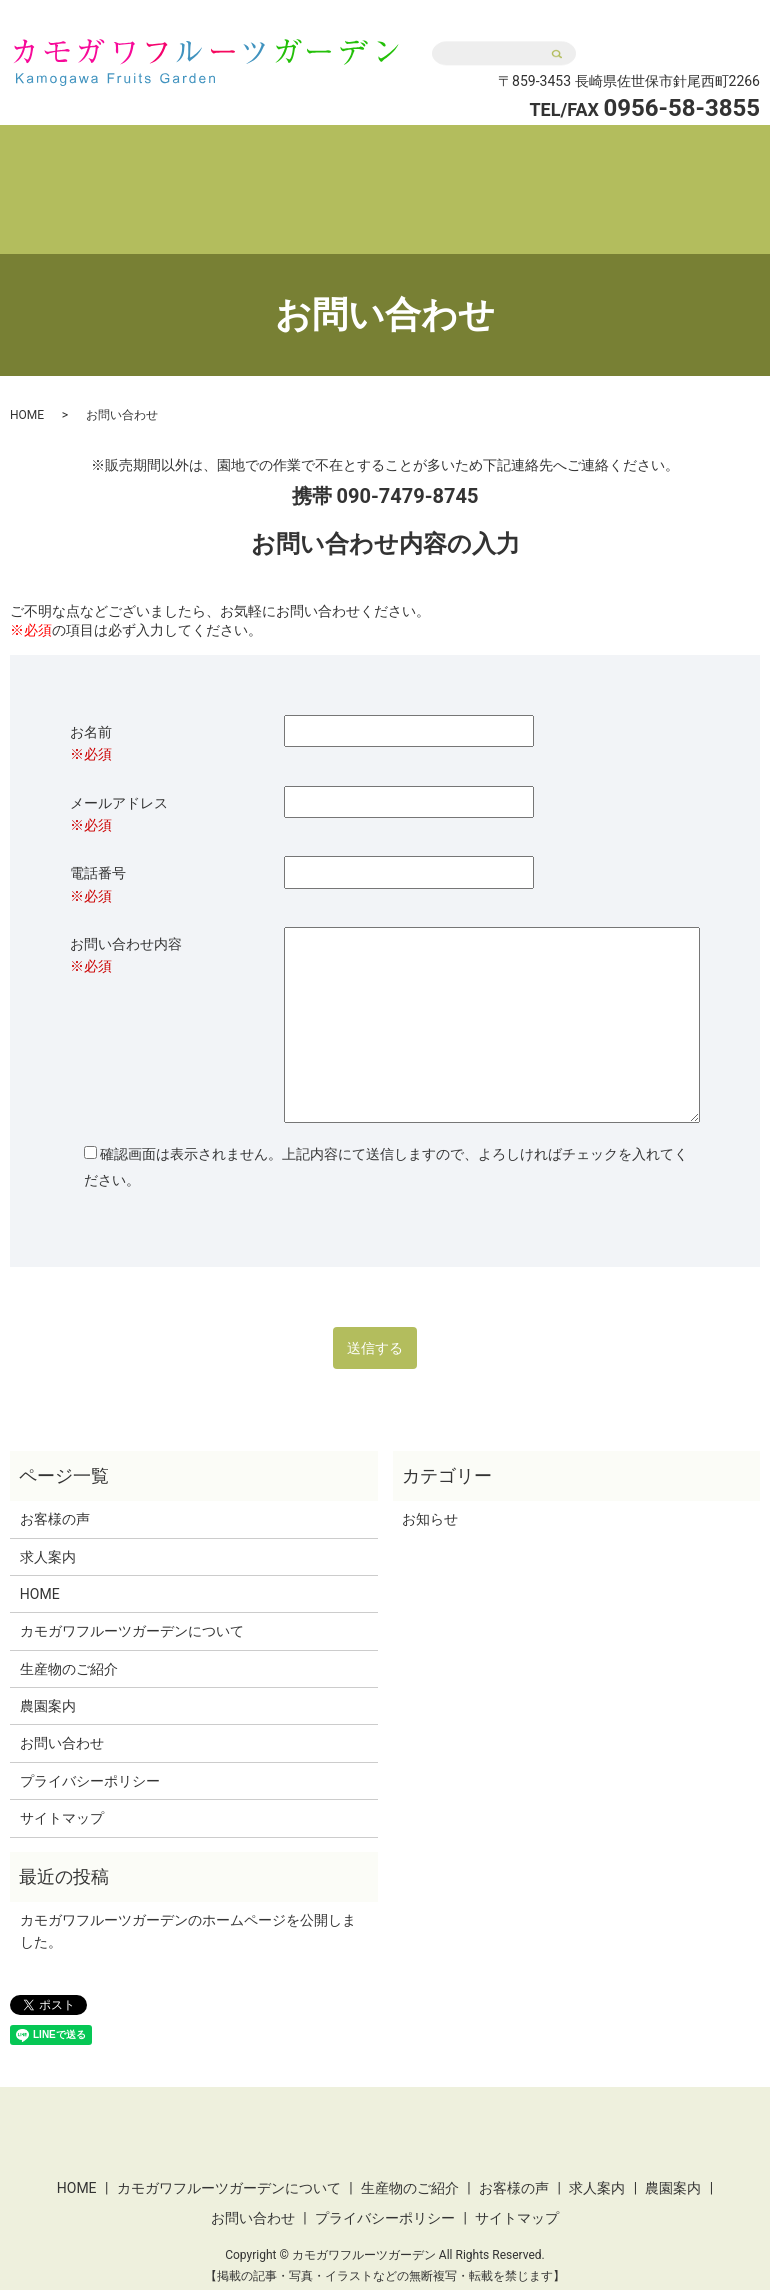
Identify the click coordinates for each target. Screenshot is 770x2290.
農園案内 (402, 185)
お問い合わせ (675, 33)
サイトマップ (62, 1780)
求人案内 (698, 153)
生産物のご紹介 (457, 153)
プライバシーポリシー (90, 1743)
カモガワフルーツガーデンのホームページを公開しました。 (188, 1893)
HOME (63, 153)
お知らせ (430, 1481)
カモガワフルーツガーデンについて (245, 153)
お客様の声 (590, 153)
